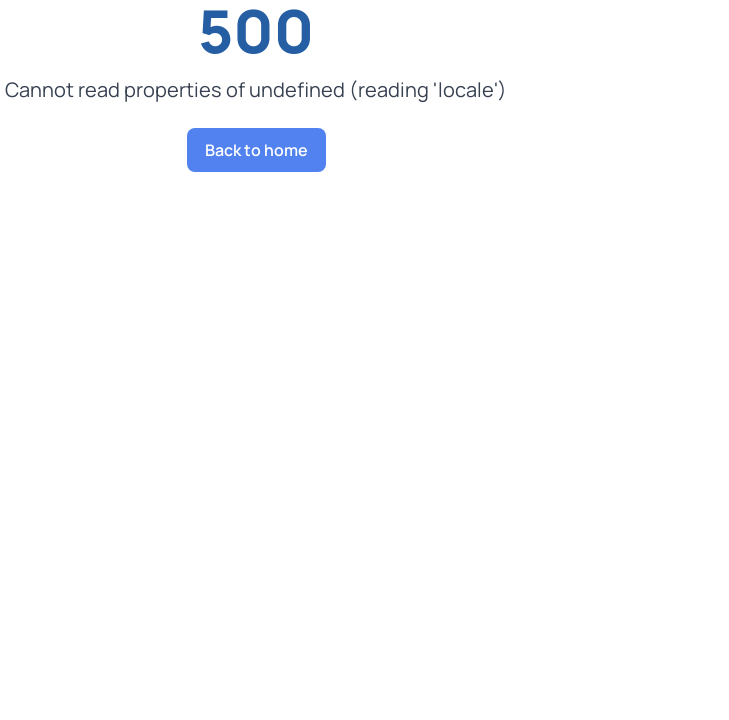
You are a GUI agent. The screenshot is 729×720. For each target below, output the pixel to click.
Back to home (256, 150)
